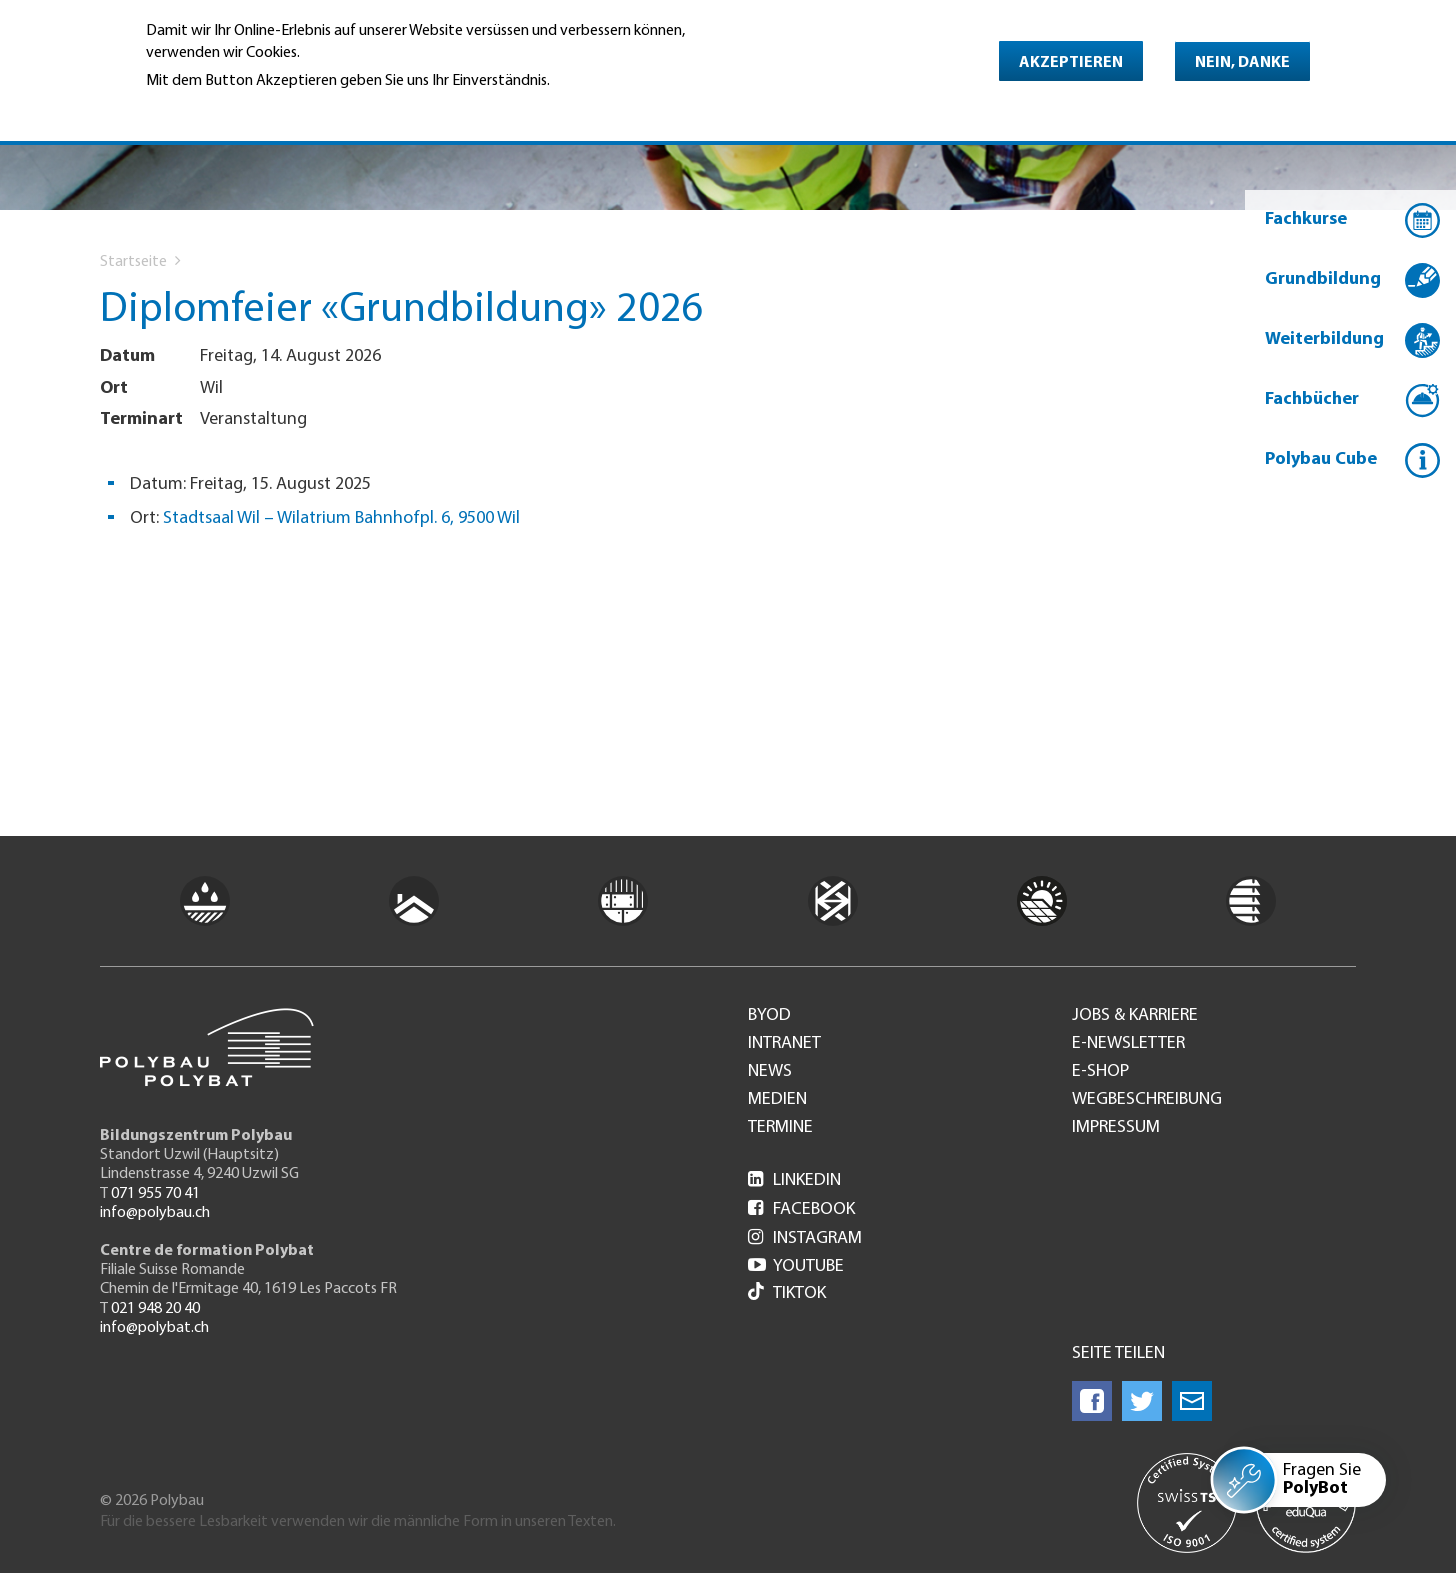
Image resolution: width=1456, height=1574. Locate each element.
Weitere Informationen (232, 109)
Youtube (796, 1266)
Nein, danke (1242, 63)
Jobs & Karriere (1135, 1016)
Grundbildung (1323, 279)
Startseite (133, 262)
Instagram (805, 1238)
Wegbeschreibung (1147, 1100)
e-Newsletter (1128, 1044)
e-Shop (1100, 1072)
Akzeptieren (1071, 63)
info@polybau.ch (155, 1213)
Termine (780, 1128)
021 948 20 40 (155, 1309)
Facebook (801, 1209)
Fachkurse (1306, 219)
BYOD (769, 1016)
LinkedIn (794, 1180)
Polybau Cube (1321, 459)
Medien (777, 1100)
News (770, 1072)
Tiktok (787, 1293)
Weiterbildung (1324, 339)
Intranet (784, 1044)
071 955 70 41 (155, 1194)
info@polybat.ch (154, 1328)
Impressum (1116, 1128)
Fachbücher (1312, 399)
